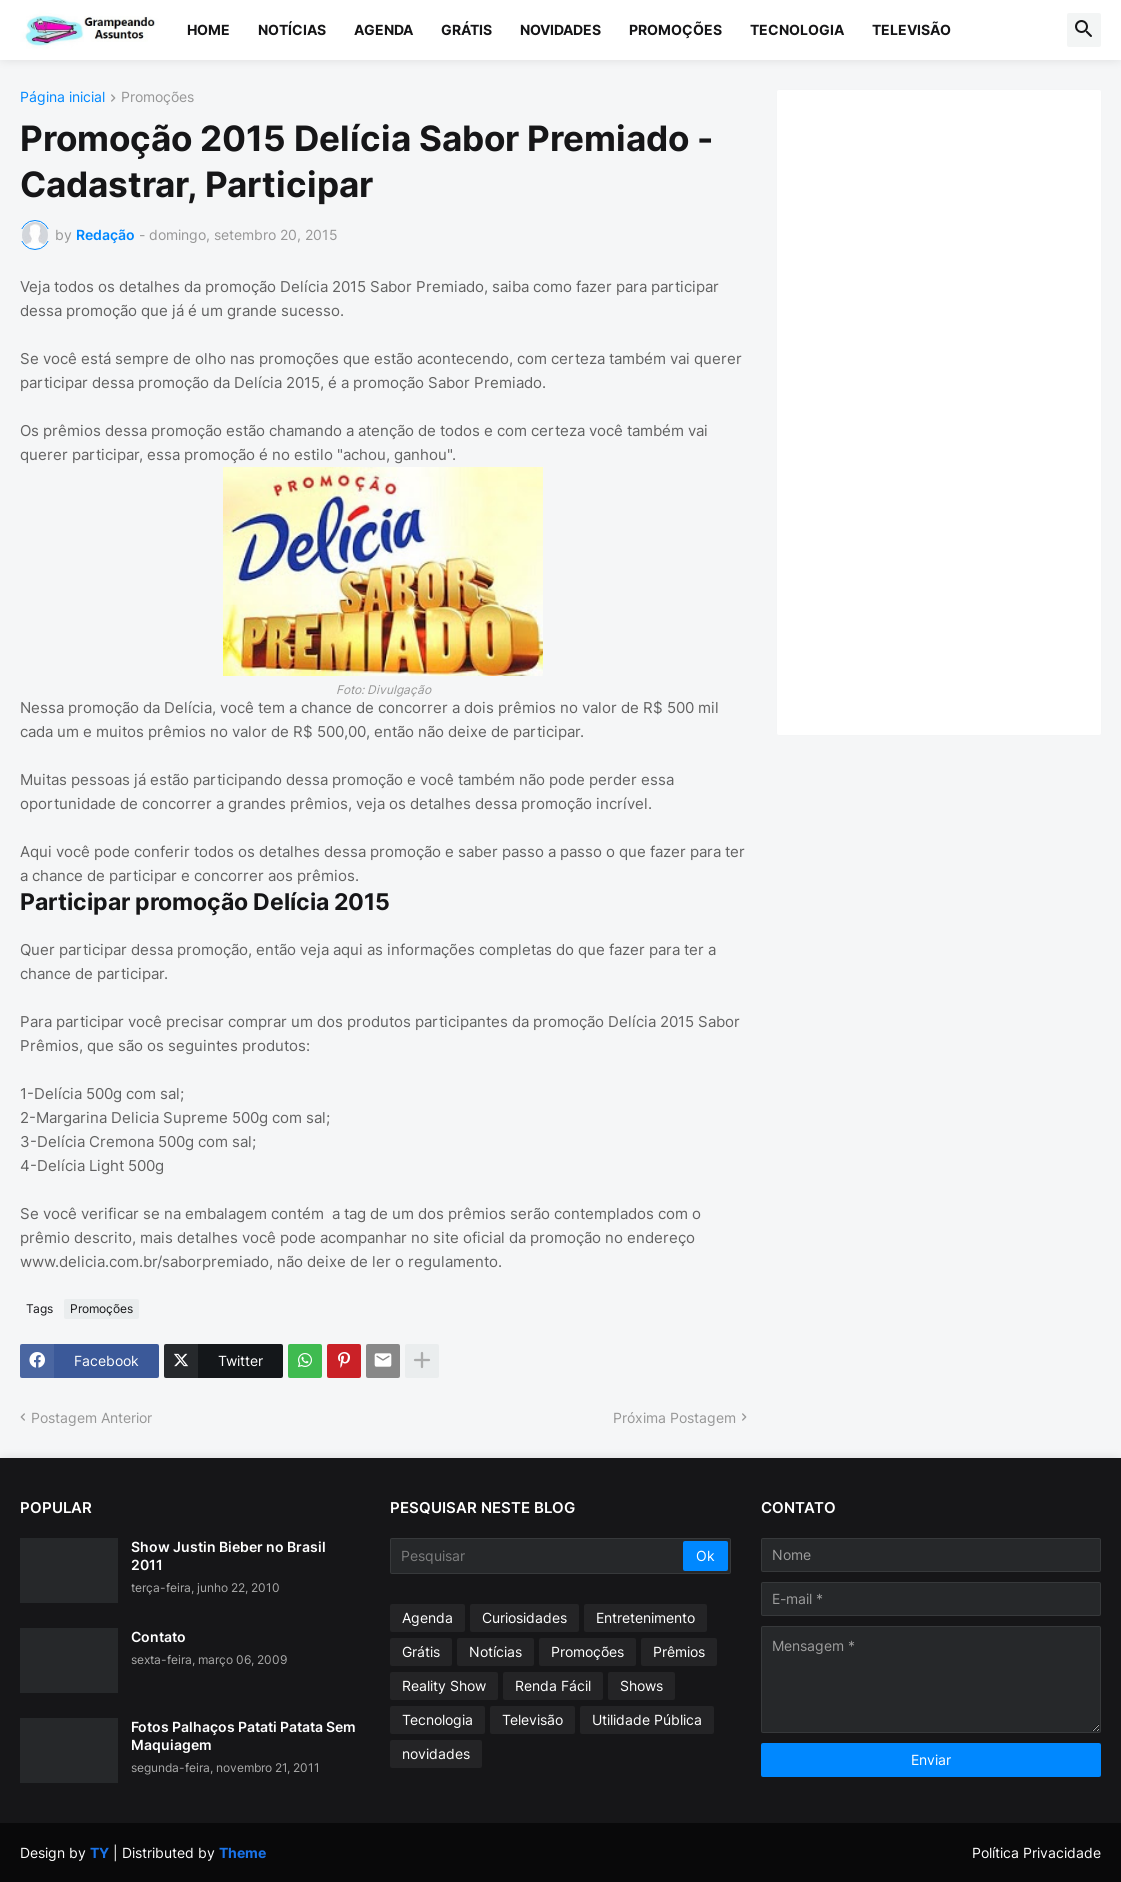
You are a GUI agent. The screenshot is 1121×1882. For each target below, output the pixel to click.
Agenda (383, 29)
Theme (242, 1852)
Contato (158, 1636)
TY (99, 1852)
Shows (641, 1685)
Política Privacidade (1036, 1852)
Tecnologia (797, 29)
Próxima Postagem (674, 1417)
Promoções (675, 29)
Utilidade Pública (647, 1719)
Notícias (292, 29)
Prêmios (679, 1651)
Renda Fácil (553, 1685)
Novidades (560, 29)
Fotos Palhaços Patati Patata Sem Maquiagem (243, 1735)
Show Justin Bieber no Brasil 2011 (228, 1555)
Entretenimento (645, 1617)
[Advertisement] (947, 410)
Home (208, 29)
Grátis (466, 29)
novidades (436, 1753)
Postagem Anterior (91, 1417)
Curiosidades (524, 1617)
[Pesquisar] (537, 1556)
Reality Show (444, 1685)
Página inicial (62, 97)
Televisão (911, 29)
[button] (1084, 30)
